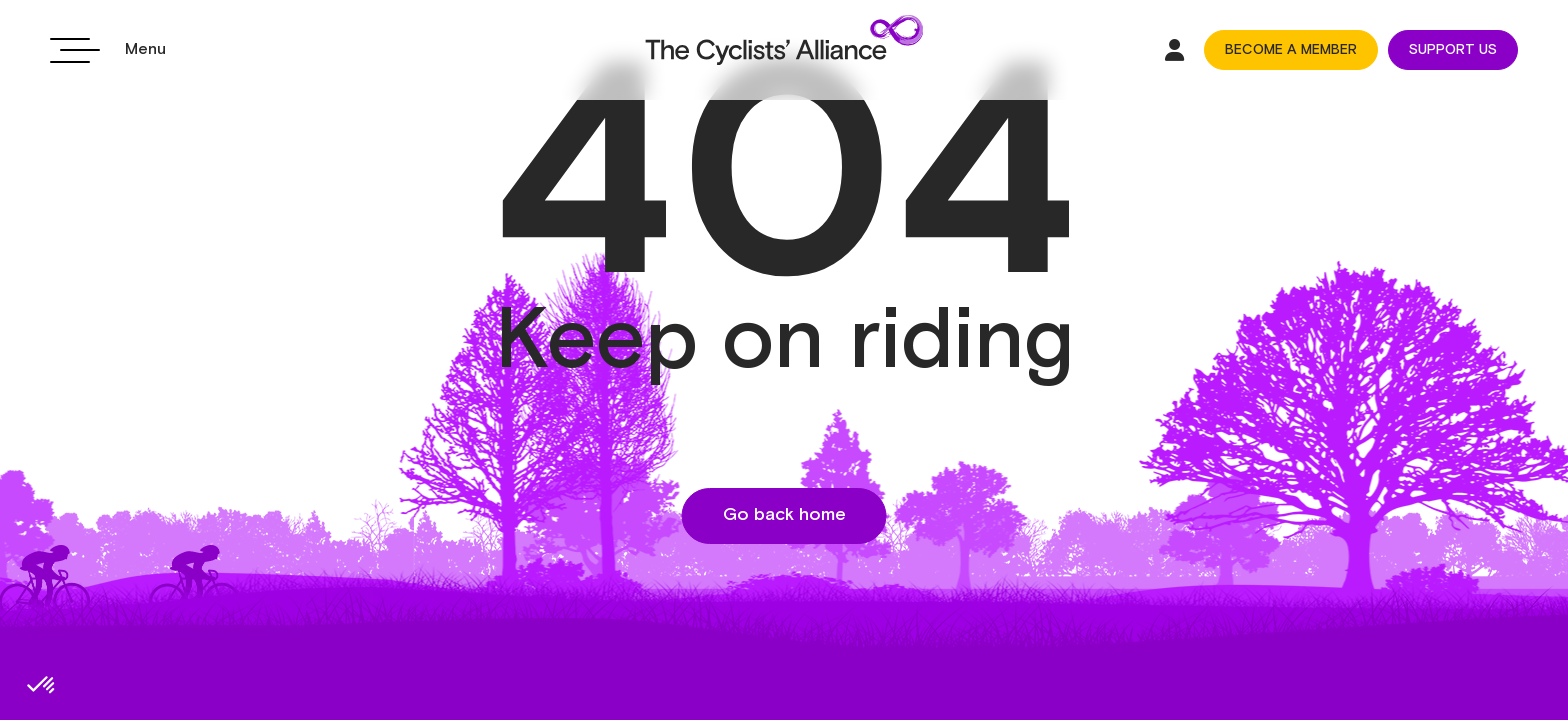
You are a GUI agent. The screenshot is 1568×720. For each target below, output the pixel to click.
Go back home (784, 515)
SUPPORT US (1453, 50)
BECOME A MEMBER (1291, 50)
